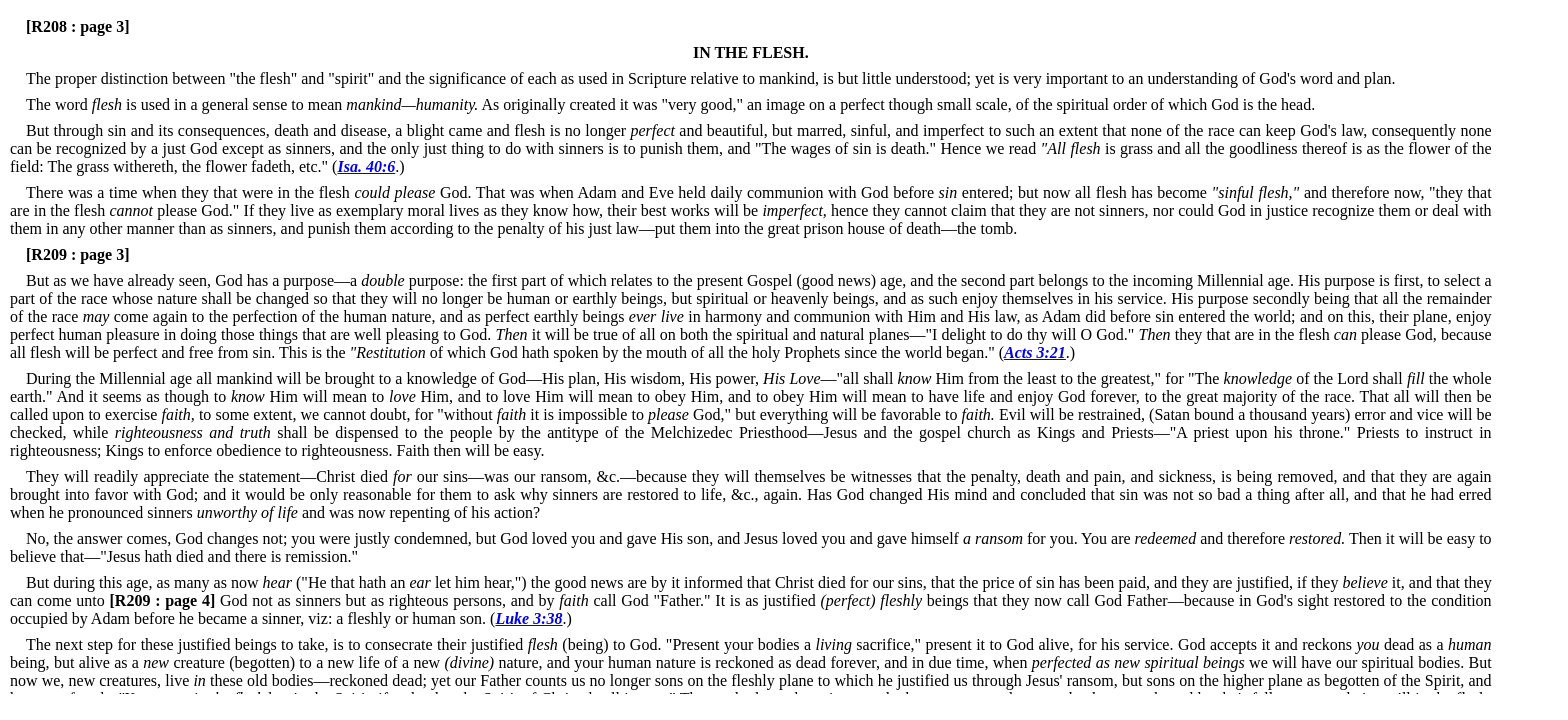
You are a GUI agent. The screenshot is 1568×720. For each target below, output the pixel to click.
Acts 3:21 (1035, 352)
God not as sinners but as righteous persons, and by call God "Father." (410, 600)
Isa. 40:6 (366, 166)
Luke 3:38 (528, 618)
